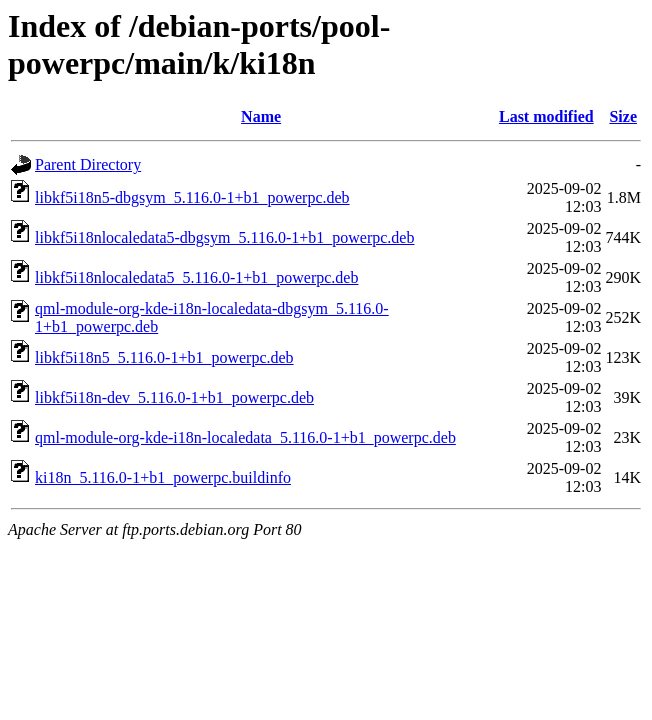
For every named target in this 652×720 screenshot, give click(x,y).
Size (623, 116)
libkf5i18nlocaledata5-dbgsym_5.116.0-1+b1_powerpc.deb (224, 237)
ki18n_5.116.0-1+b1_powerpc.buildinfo (163, 477)
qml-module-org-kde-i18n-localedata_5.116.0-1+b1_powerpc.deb (245, 437)
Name (261, 116)
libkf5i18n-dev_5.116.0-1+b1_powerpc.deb (174, 397)
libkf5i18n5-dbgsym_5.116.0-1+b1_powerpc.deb (192, 197)
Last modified (546, 116)
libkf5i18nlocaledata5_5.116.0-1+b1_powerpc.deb (196, 277)
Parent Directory (88, 164)
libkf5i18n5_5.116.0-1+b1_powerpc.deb (164, 357)
